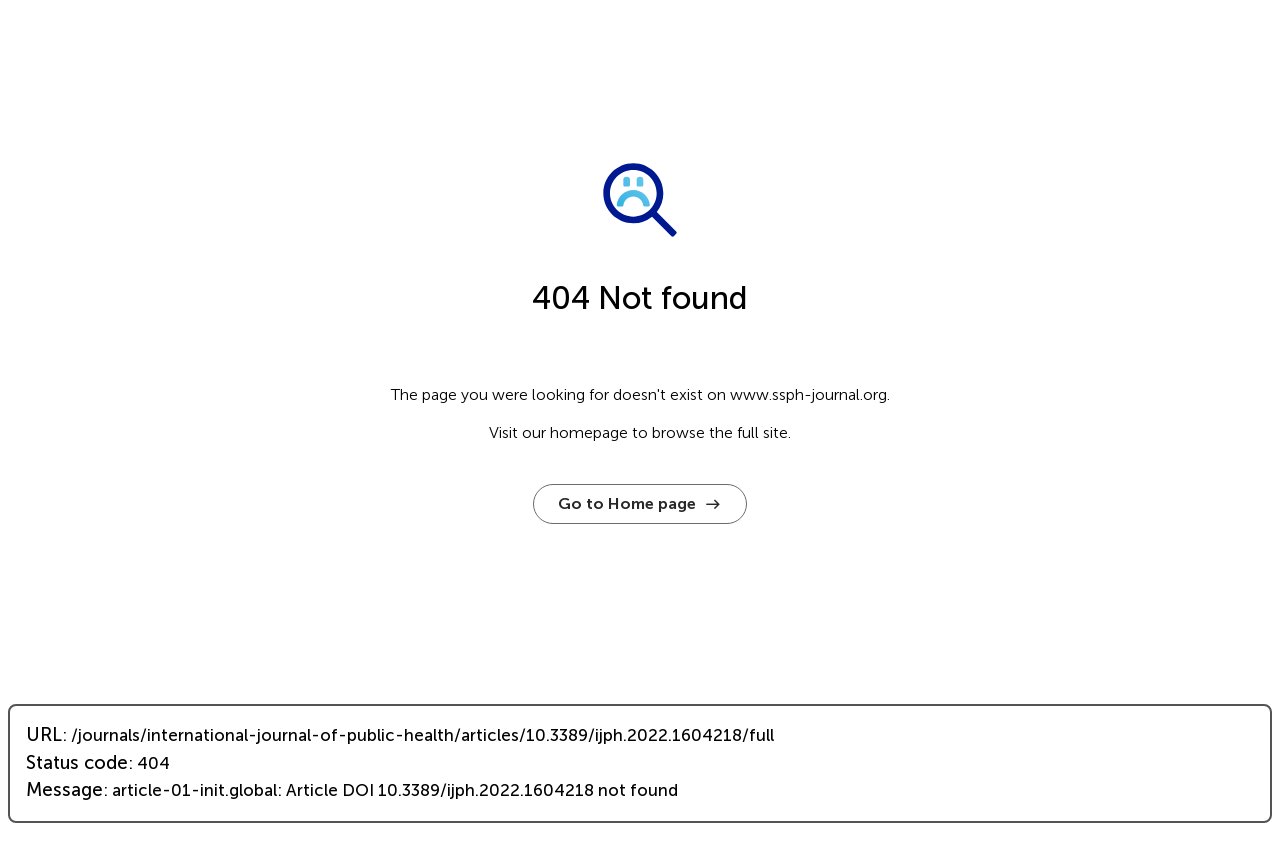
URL (44, 735)
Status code (77, 763)
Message (64, 790)
